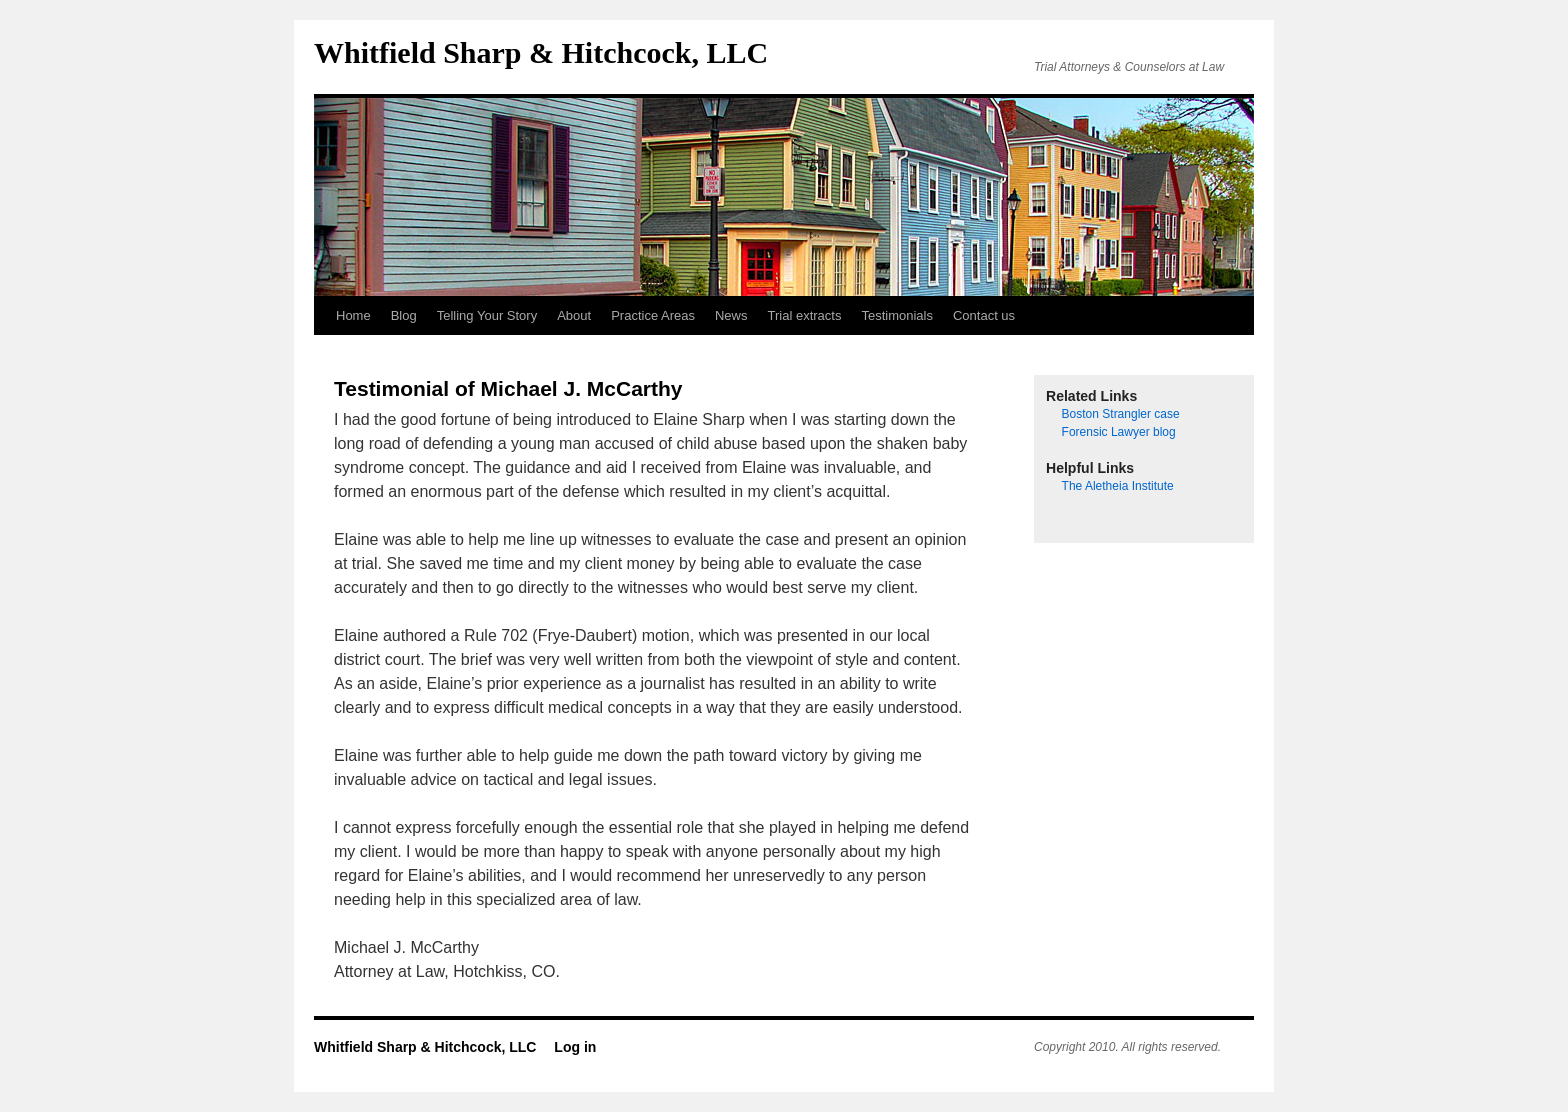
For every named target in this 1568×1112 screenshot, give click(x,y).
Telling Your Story (487, 315)
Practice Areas (653, 315)
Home (353, 315)
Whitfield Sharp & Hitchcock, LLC (541, 52)
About (574, 315)
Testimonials (897, 315)
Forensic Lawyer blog (1119, 432)
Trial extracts (805, 315)
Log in (575, 1047)
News (731, 315)
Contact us (984, 315)
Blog (404, 315)
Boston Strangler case (1121, 414)
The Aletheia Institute (1118, 486)
